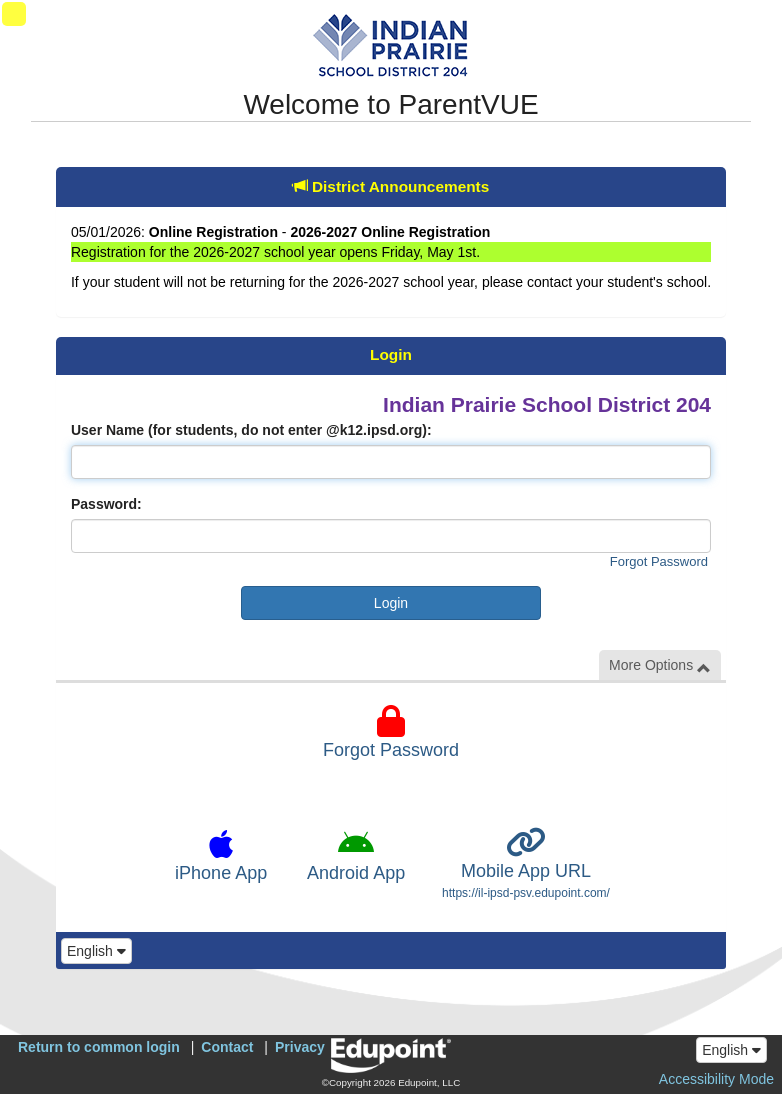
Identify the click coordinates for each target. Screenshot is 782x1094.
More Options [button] (660, 665)
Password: (106, 504)
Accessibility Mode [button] (716, 1079)
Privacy (300, 1047)
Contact (227, 1047)
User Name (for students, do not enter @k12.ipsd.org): (251, 430)
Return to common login (99, 1047)
